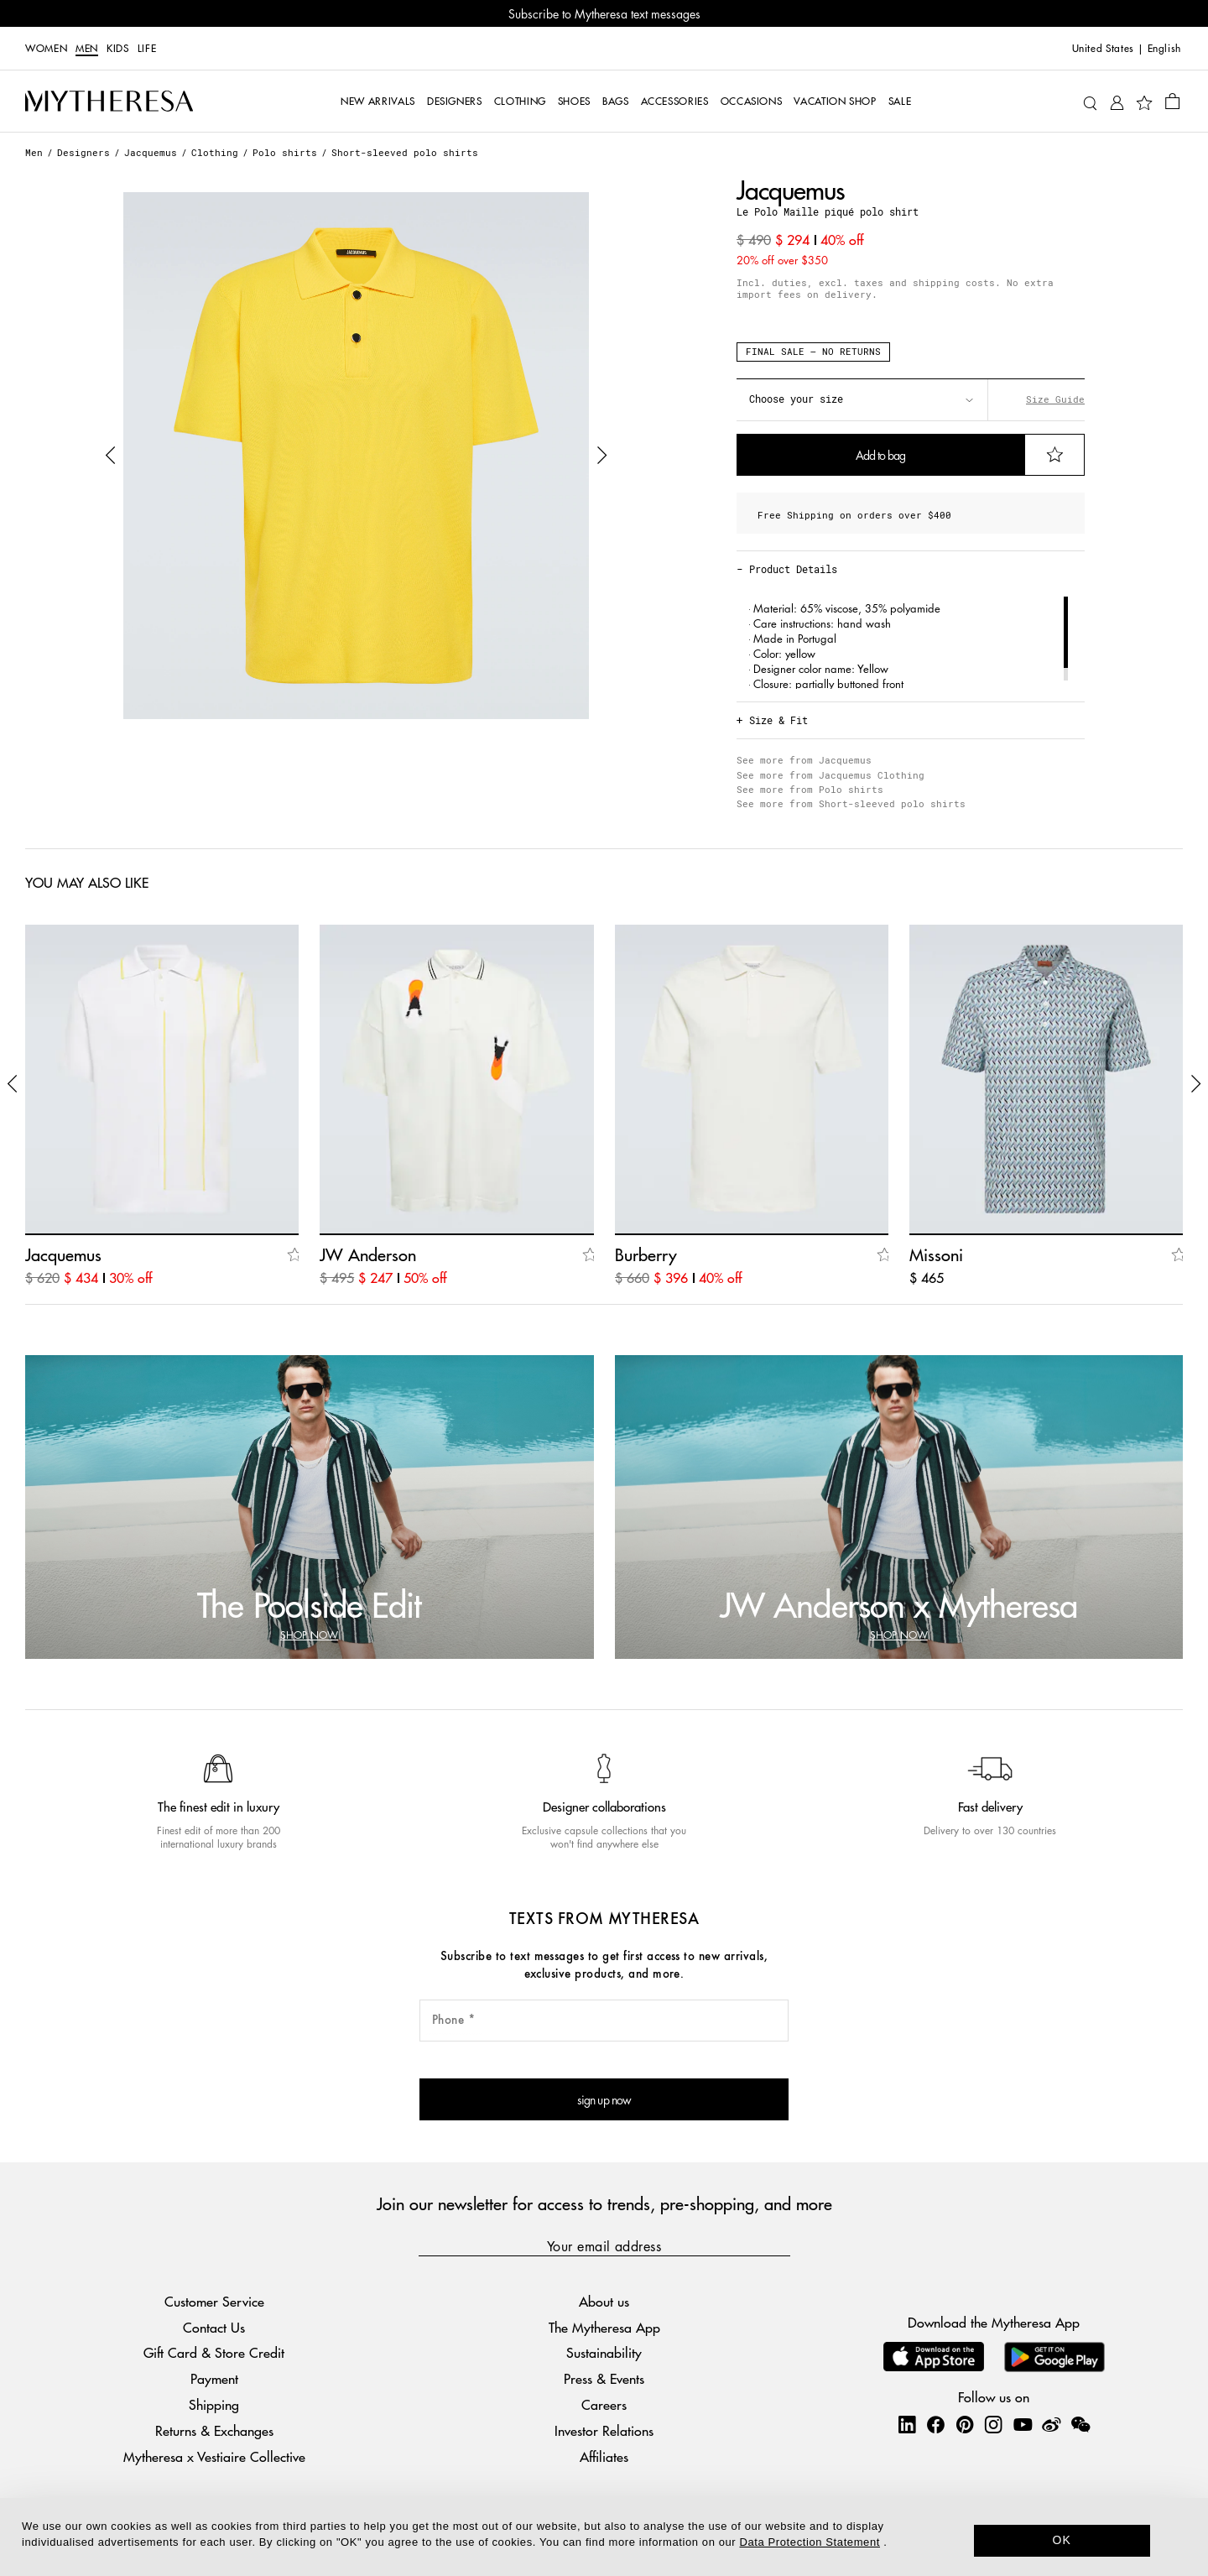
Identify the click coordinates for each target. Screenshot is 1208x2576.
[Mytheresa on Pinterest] (965, 2424)
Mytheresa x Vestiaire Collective (214, 2456)
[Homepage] (109, 101)
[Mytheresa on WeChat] (1080, 2424)
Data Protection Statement (810, 2542)
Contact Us (214, 2327)
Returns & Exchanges (214, 2430)
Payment (214, 2378)
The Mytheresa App (604, 2327)
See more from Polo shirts (810, 789)
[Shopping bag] (1172, 101)
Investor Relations (604, 2430)
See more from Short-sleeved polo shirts (851, 803)
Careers (604, 2404)
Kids (118, 48)
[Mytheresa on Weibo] (1051, 2424)
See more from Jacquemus (804, 760)
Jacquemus (150, 152)
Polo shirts (285, 152)
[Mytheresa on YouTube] (1023, 2424)
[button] (110, 455)
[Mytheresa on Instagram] (993, 2424)
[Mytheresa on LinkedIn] (907, 2424)
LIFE (147, 48)
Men (87, 48)
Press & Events (604, 2378)
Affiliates (604, 2456)
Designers (83, 152)
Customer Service (214, 2301)
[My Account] (1117, 101)
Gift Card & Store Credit (213, 2352)
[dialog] (604, 2537)
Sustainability (604, 2352)
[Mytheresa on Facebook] (935, 2424)
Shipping (214, 2404)
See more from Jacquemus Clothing (830, 775)
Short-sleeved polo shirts (404, 152)
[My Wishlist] (1144, 101)
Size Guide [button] (1055, 399)
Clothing (214, 152)
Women (46, 48)
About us (604, 2301)
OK (1062, 2540)
